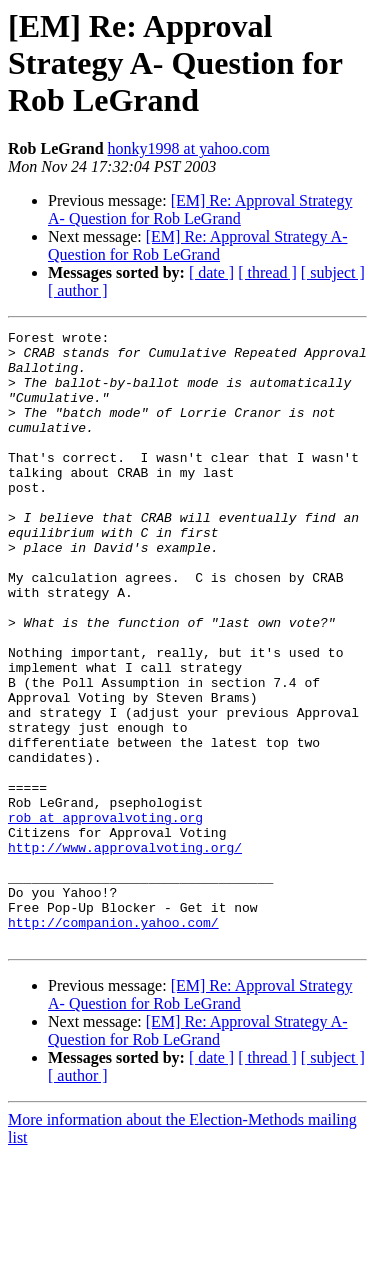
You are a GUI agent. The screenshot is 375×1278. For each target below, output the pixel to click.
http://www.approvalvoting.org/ (125, 952)
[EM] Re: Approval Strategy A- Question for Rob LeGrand (200, 209)
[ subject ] (333, 272)
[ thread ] (267, 272)
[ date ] (211, 272)
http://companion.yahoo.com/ (113, 1042)
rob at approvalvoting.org (105, 916)
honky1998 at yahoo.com (189, 148)
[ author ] (78, 290)
